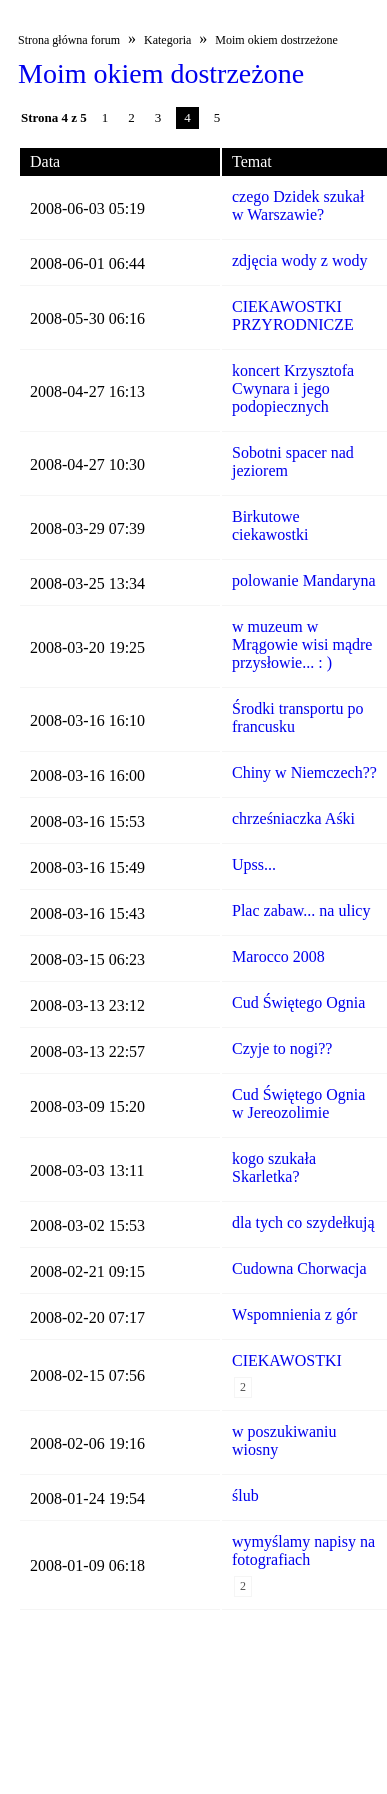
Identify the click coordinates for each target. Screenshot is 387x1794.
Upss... (254, 864)
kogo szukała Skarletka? (274, 1167)
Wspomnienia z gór (294, 1314)
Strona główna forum (69, 40)
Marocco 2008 (278, 956)
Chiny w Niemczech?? (304, 772)
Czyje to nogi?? (282, 1048)
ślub (245, 1495)
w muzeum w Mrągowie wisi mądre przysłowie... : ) (302, 644)
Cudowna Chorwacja (299, 1268)
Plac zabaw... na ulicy (301, 910)
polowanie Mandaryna (304, 580)
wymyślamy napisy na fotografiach (303, 1550)
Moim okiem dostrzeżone (276, 40)
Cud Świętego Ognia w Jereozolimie (298, 1103)
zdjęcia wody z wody (300, 260)
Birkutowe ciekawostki (270, 525)
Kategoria (167, 40)
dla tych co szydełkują (303, 1222)
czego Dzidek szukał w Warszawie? (298, 205)
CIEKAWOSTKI (287, 1360)
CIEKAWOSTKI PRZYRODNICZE (293, 315)
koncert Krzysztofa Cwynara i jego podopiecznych (293, 388)
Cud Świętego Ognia (298, 1002)
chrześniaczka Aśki (293, 818)
